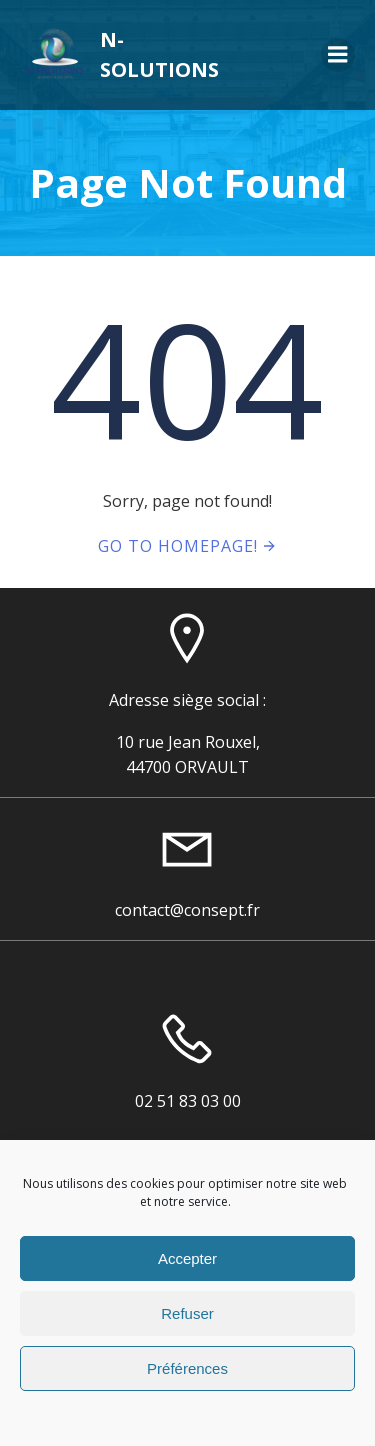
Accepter (187, 1258)
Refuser (187, 1313)
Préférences (187, 1368)
